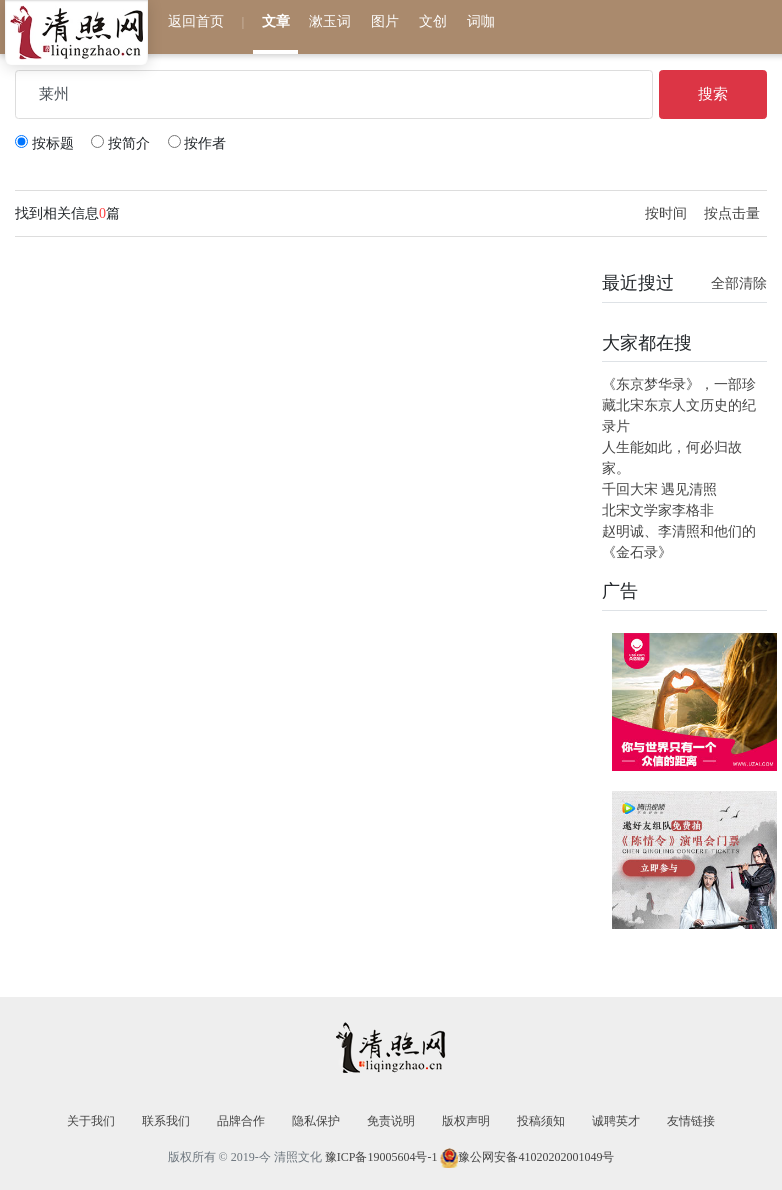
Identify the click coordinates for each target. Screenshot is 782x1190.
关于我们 (91, 1121)
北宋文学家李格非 (658, 510)
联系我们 (166, 1121)
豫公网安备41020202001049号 (536, 1157)
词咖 (481, 21)
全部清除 (739, 283)
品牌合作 (241, 1121)
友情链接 (691, 1121)
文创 (433, 21)
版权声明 (466, 1121)
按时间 (668, 213)
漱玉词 (330, 21)
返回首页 (196, 21)
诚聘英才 (616, 1121)
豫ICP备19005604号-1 (381, 1157)
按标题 (44, 143)
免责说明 (391, 1121)
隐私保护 (316, 1121)
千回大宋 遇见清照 (660, 489)
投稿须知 (541, 1121)
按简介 (120, 143)
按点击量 (732, 213)
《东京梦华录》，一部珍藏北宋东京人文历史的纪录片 (679, 405)
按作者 (197, 143)
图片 (385, 21)
